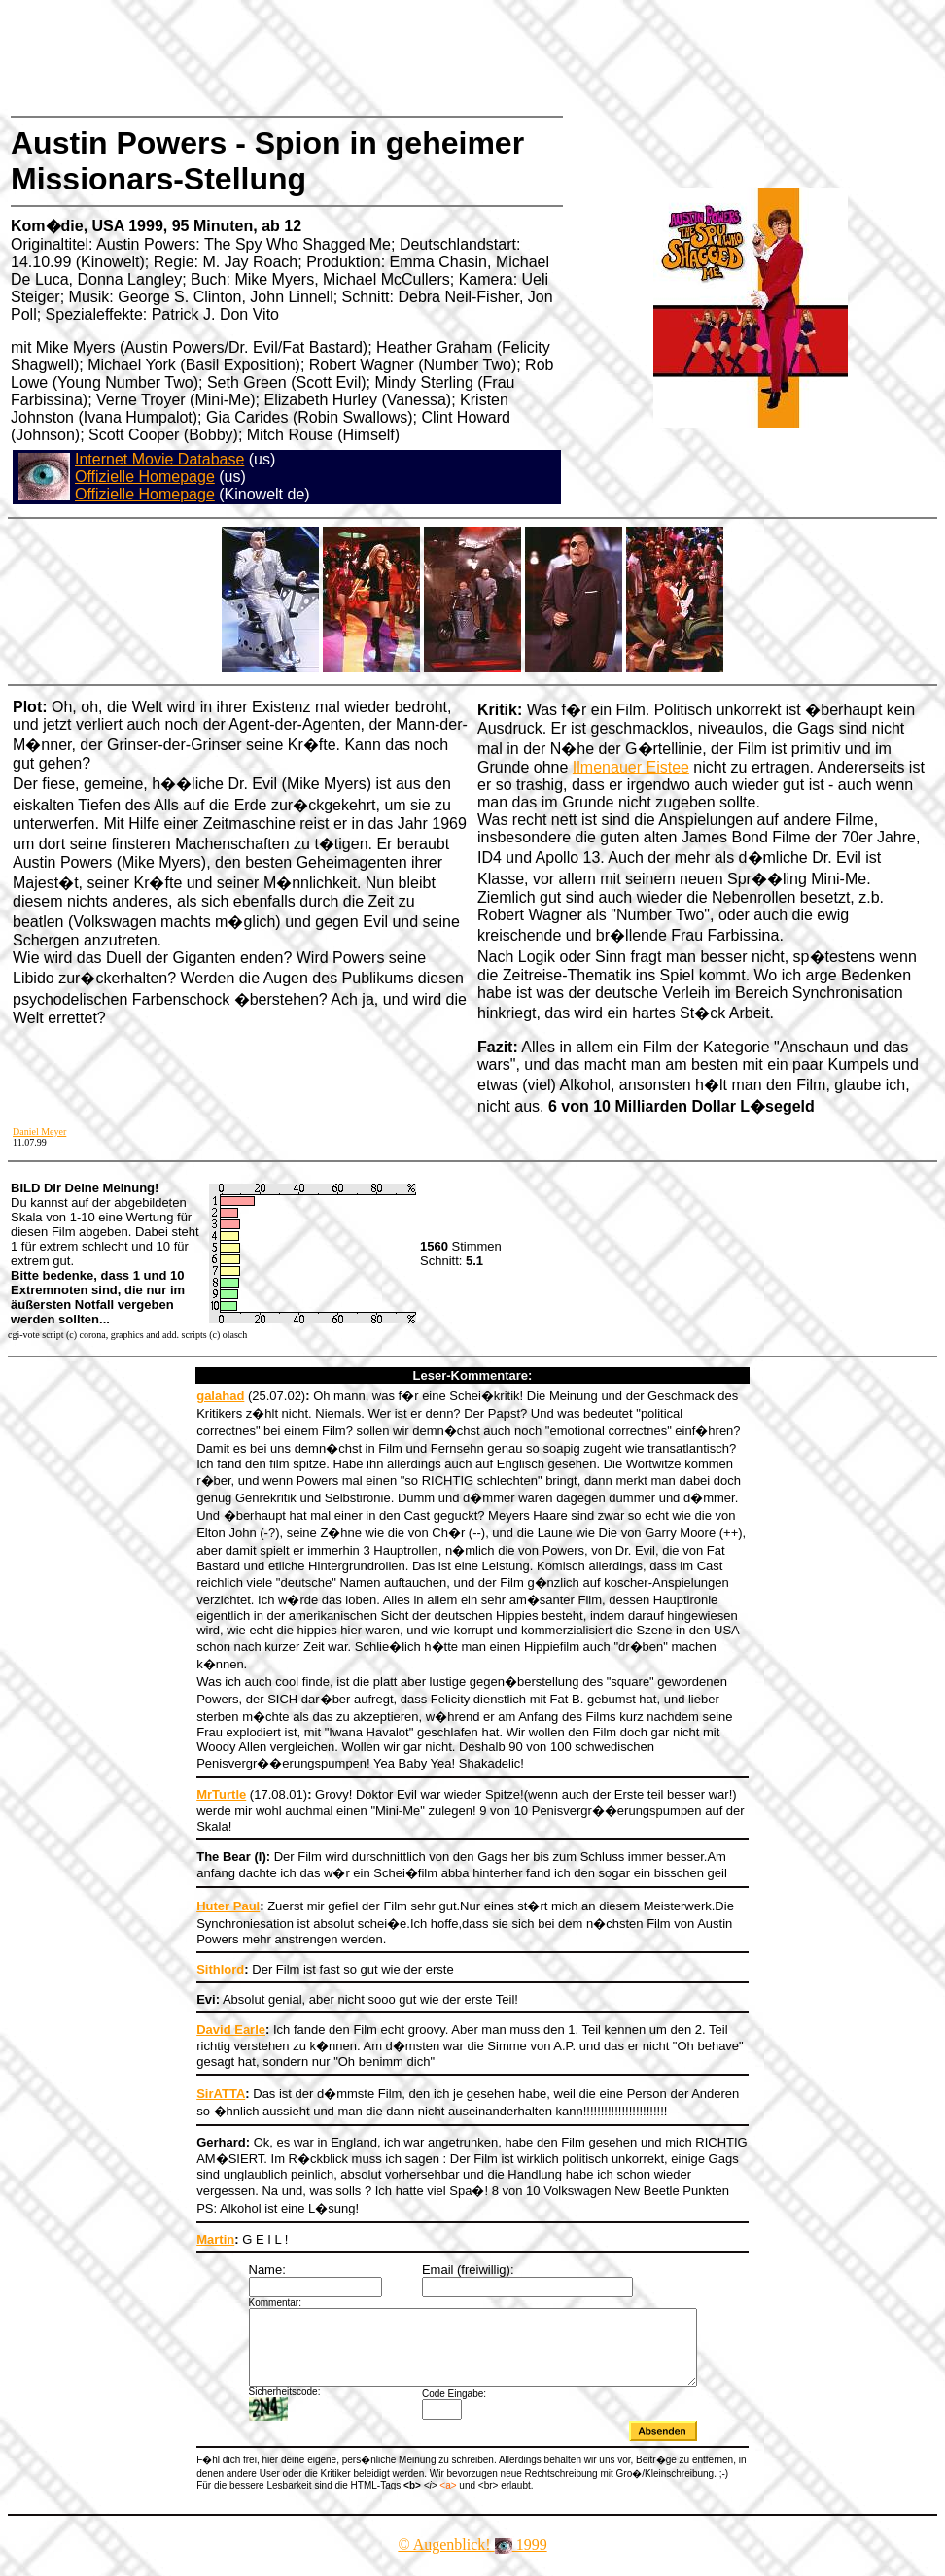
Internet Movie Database (159, 459)
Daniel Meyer (39, 1131)
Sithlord (220, 1969)
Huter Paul (228, 1906)
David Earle (230, 2029)
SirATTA (220, 2093)
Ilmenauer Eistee (631, 767)
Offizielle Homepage (145, 476)
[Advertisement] (364, 53)
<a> (447, 2499)
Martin (215, 2239)
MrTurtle (221, 1794)
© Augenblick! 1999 (472, 2559)
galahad (220, 1396)
